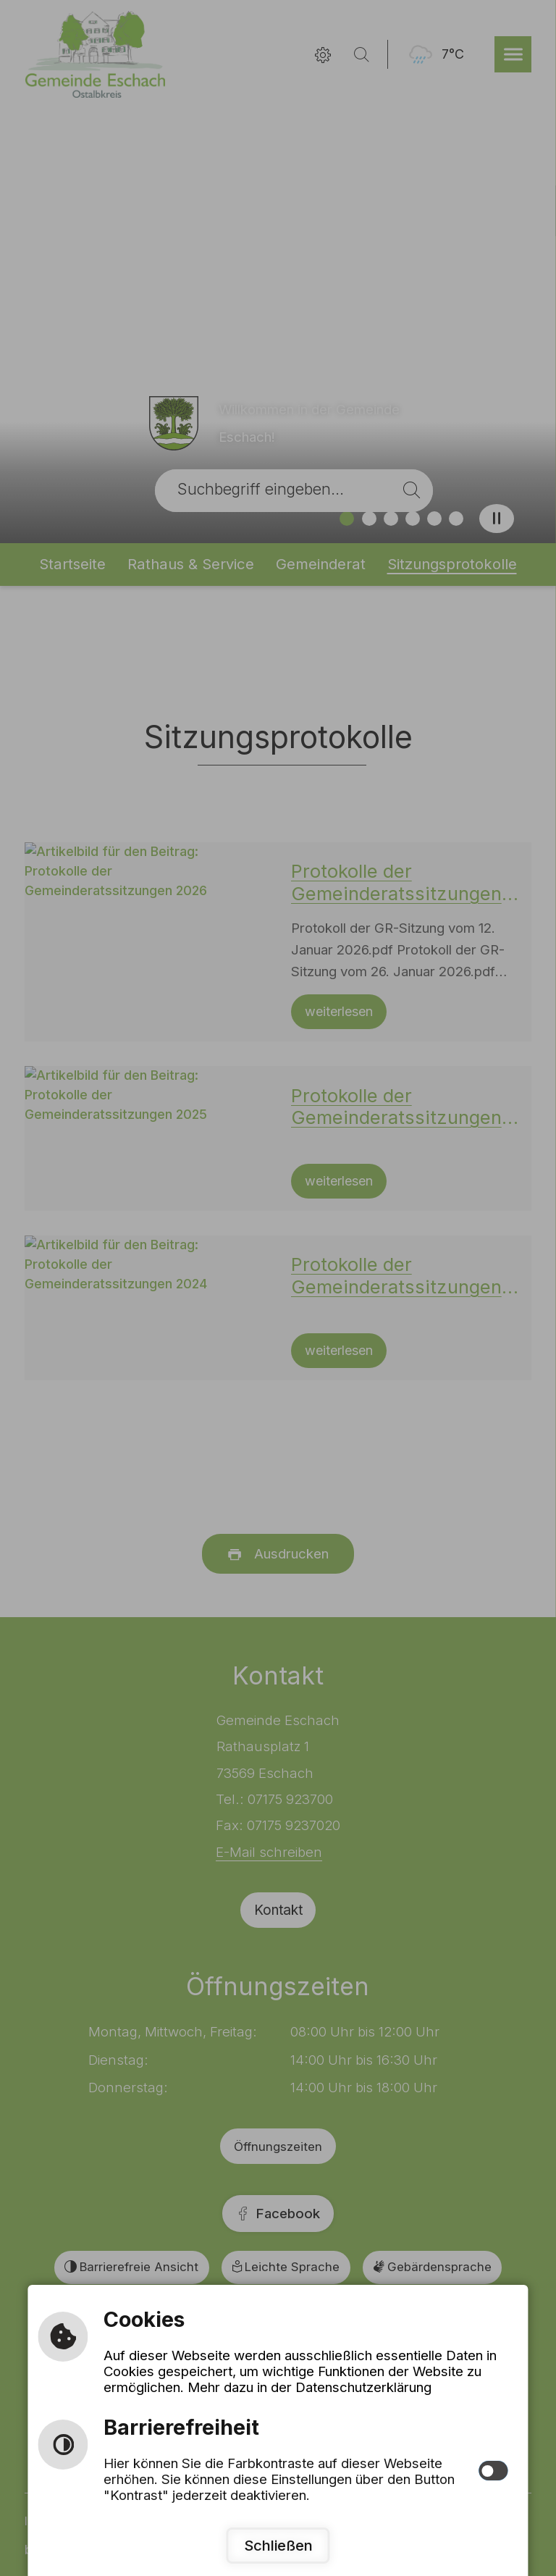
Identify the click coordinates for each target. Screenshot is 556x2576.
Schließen (278, 2545)
